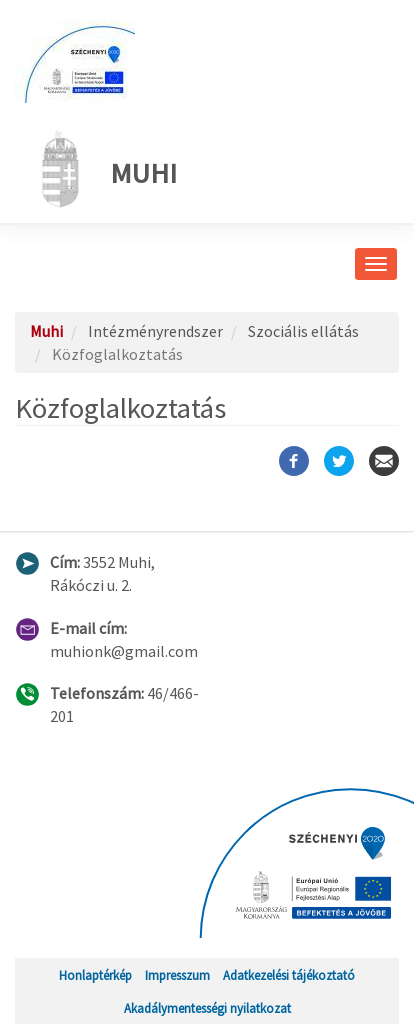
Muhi (103, 169)
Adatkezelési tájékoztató (289, 975)
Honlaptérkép (95, 975)
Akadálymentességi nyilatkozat (207, 1008)
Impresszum (177, 975)
